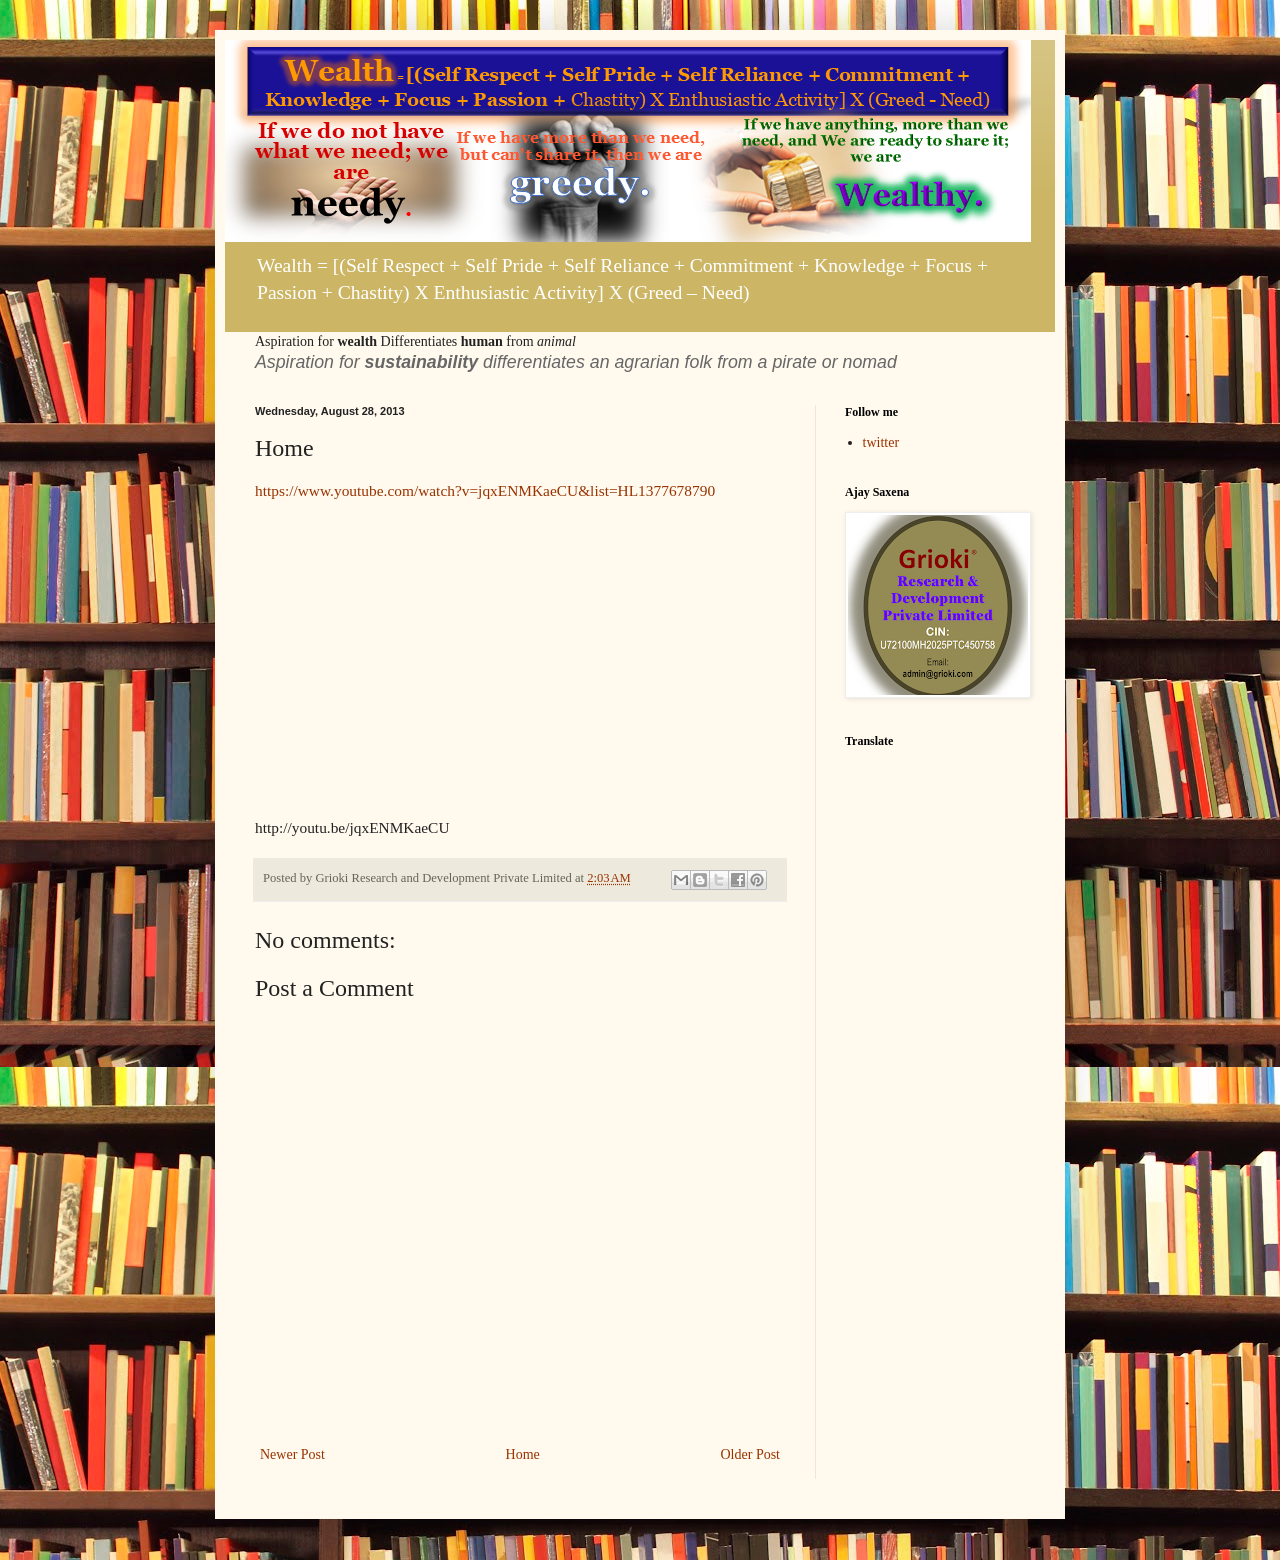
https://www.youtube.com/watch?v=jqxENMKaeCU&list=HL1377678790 (485, 490)
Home (523, 1454)
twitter (881, 442)
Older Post (751, 1454)
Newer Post (292, 1454)
